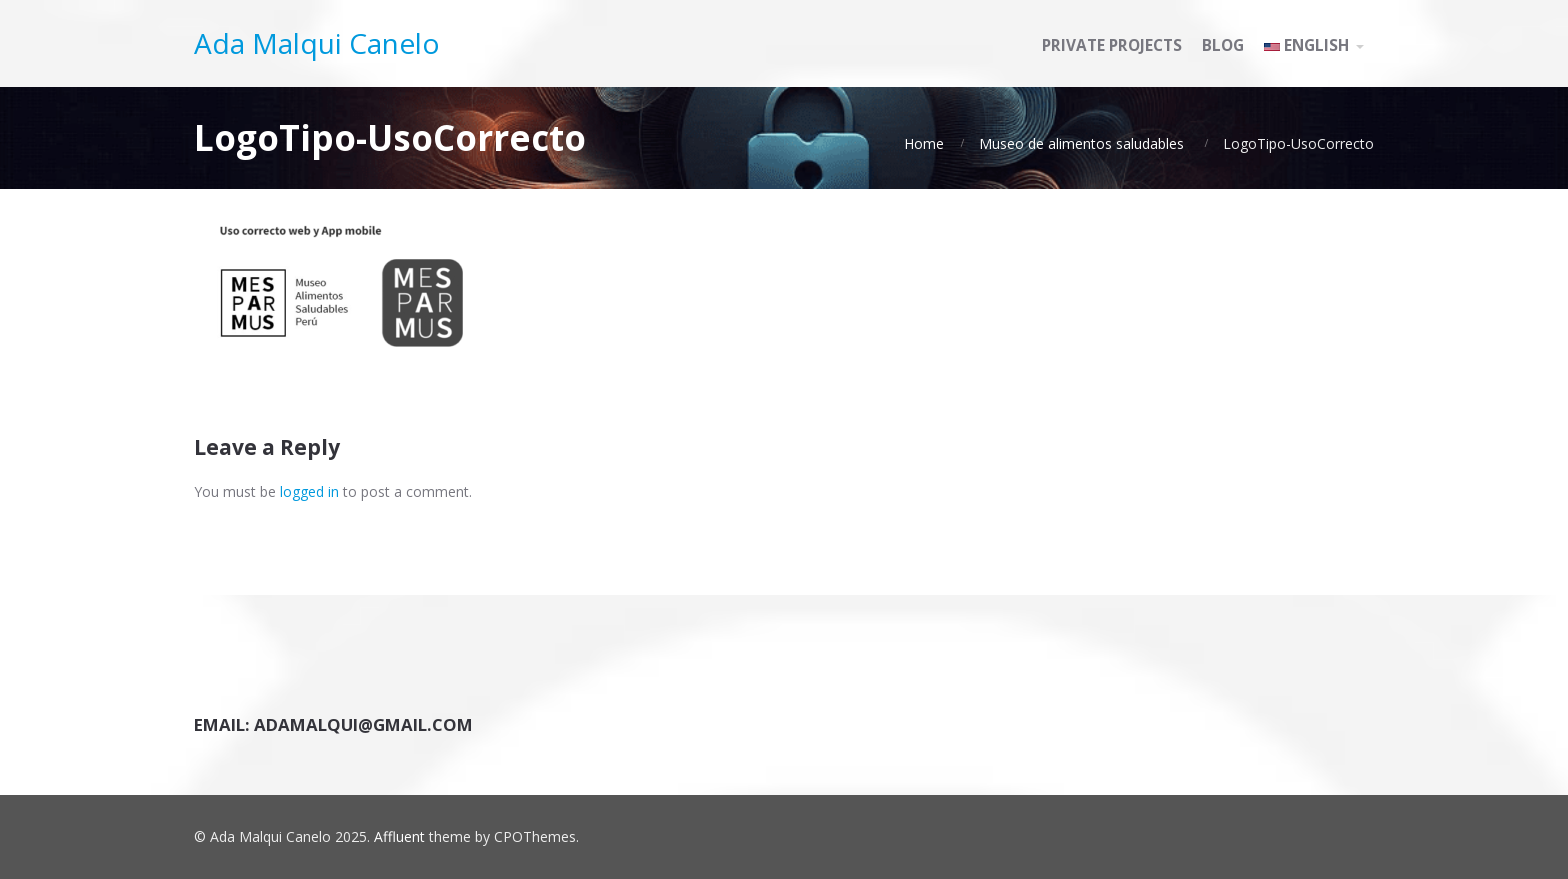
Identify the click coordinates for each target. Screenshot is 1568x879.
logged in (309, 491)
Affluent (399, 836)
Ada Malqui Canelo (317, 43)
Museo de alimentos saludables (1081, 143)
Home (924, 143)
